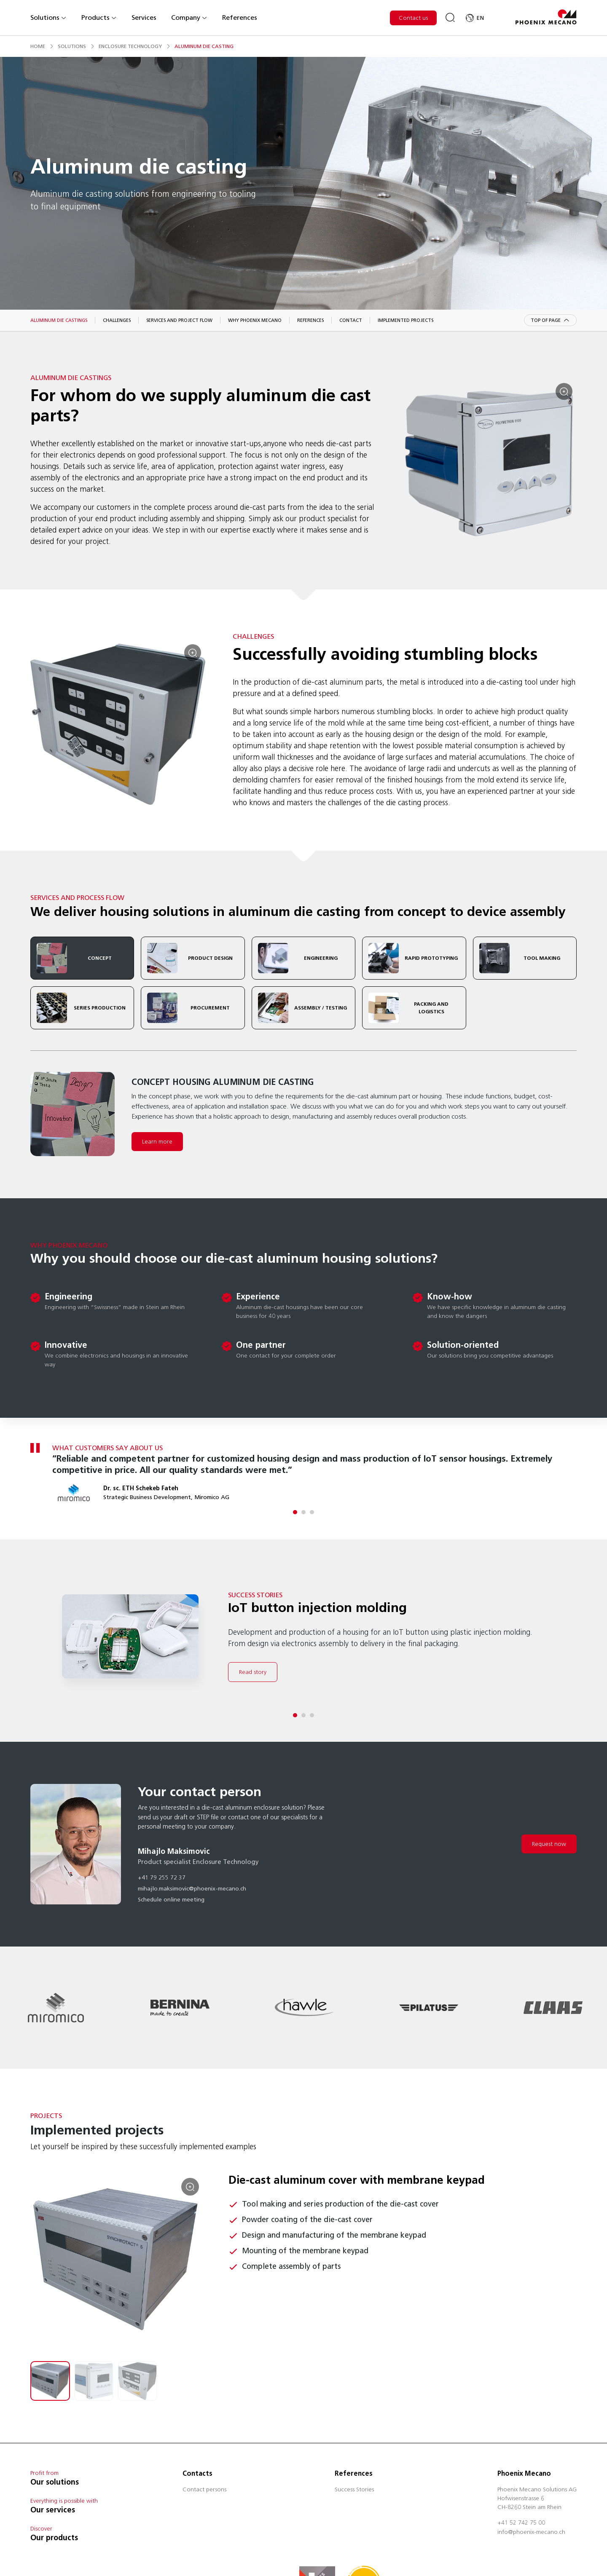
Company (189, 17)
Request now (549, 1844)
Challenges (117, 320)
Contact (350, 320)
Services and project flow (179, 320)
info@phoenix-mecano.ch (531, 2532)
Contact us (413, 17)
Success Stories (354, 2490)
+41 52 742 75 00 (521, 2523)
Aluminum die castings (58, 320)
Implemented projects (405, 320)
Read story (252, 1672)
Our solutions (54, 2482)
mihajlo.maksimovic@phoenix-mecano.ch (192, 1889)
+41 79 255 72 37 (161, 1878)
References (239, 17)
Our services (52, 2509)
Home (37, 46)
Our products (54, 2537)
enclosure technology (130, 46)
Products (99, 17)
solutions (72, 46)
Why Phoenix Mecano (255, 320)
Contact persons (204, 2490)
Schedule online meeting (171, 1900)
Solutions (48, 17)
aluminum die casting (204, 46)
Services (144, 17)
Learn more (157, 1141)
